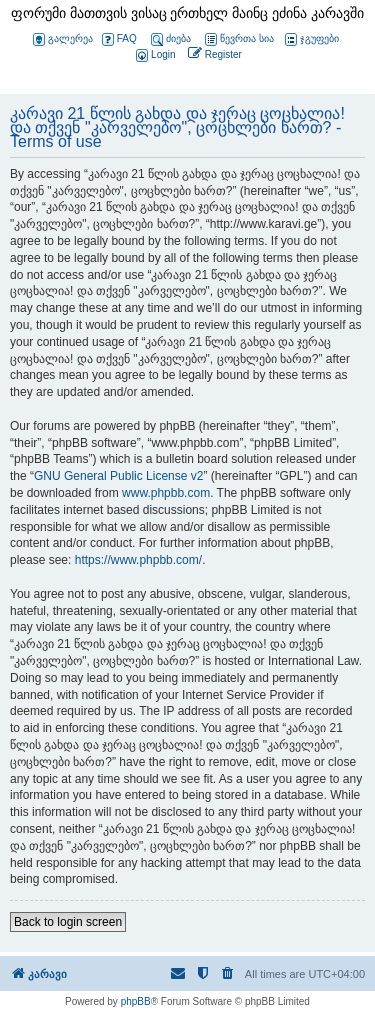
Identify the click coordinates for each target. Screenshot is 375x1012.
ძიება (171, 39)
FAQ (119, 39)
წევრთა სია (239, 39)
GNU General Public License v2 (118, 476)
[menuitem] (154, 55)
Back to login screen (68, 922)
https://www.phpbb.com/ (138, 560)
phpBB (136, 1001)
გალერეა (63, 39)
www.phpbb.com (166, 493)
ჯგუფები (312, 39)
